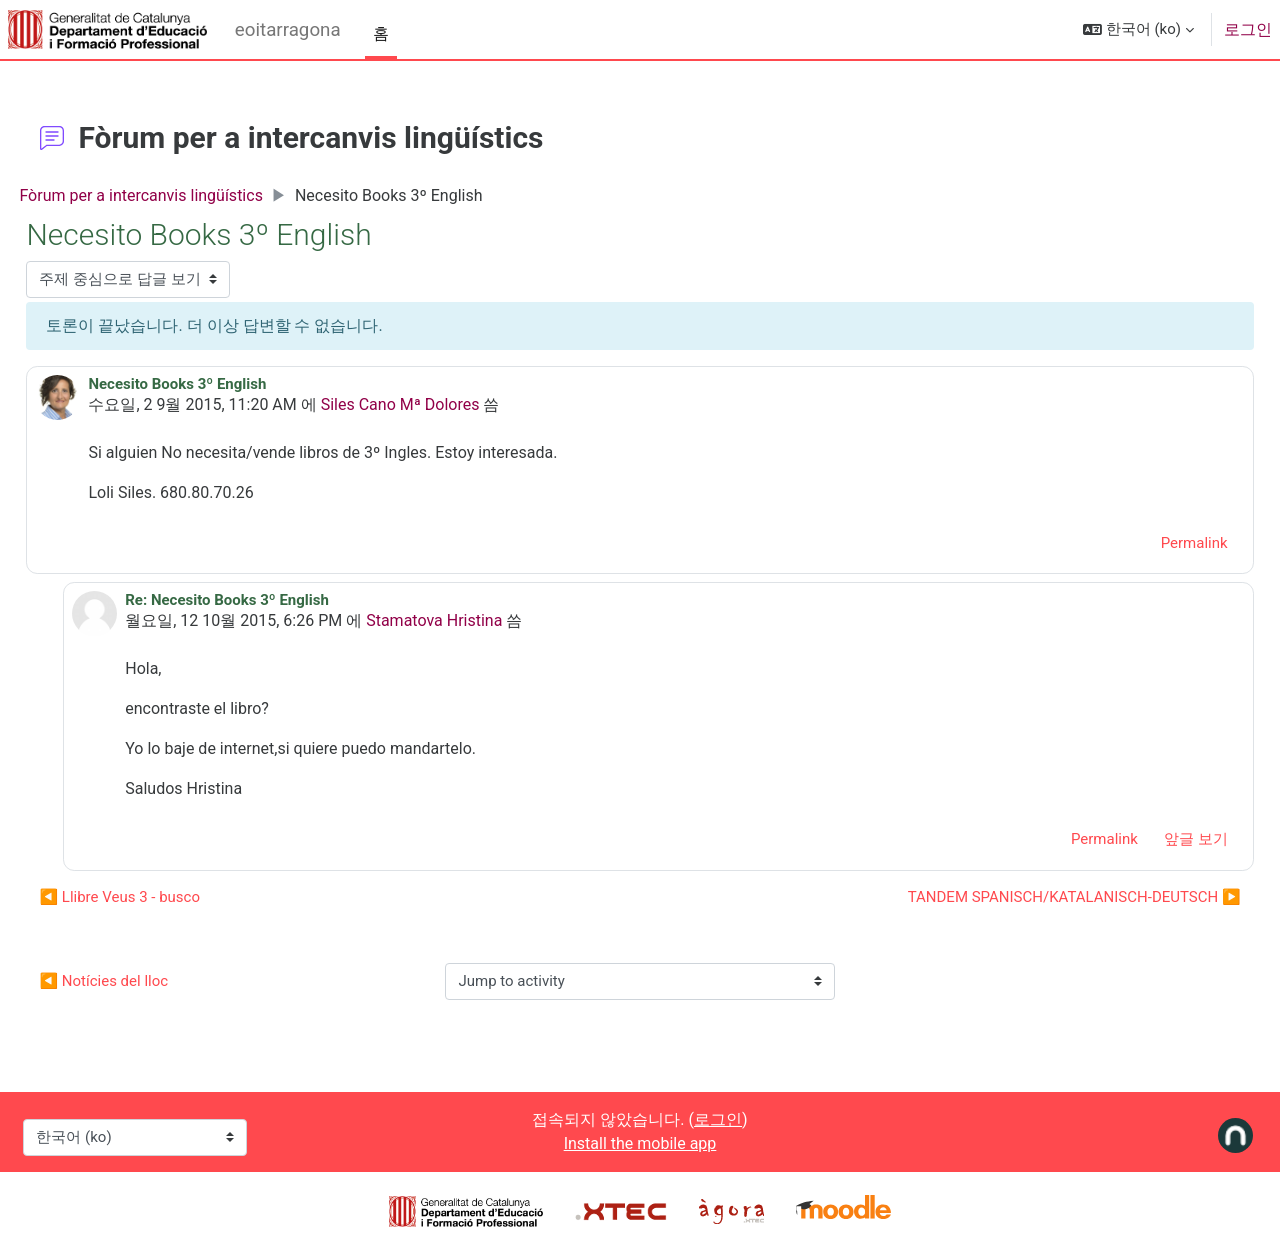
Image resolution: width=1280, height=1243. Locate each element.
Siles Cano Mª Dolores (444, 404)
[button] (1138, 29)
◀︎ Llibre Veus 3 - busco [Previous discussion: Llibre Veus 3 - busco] (164, 897)
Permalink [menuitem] (1149, 543)
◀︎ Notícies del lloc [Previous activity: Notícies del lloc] (148, 981)
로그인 (1248, 29)
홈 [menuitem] (381, 33)
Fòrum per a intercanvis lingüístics (185, 195)
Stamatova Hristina (476, 620)
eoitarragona (288, 30)
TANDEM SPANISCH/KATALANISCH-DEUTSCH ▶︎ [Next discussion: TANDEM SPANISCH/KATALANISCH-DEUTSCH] (1029, 897)
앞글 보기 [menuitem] (1151, 839)
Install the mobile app (640, 1143)
